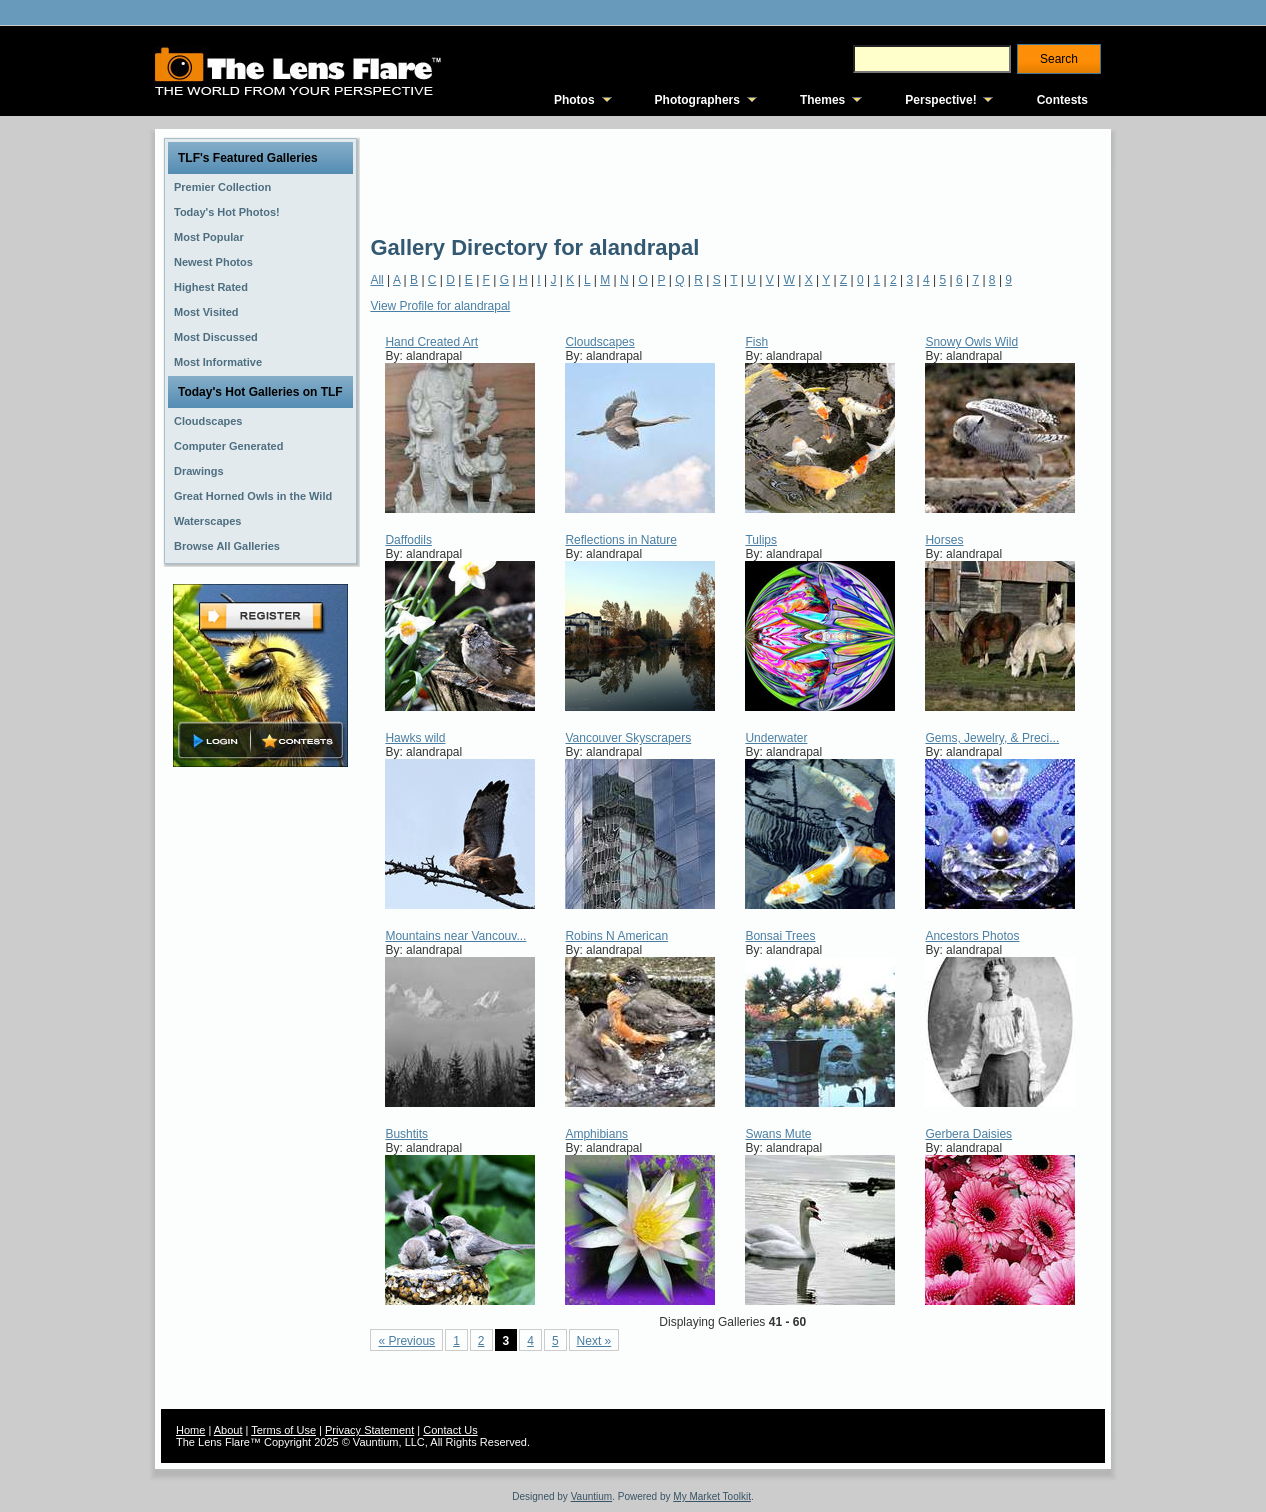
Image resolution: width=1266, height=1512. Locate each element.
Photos (574, 100)
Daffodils (408, 540)
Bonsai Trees (780, 936)
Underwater (776, 738)
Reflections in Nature (620, 540)
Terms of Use (283, 1430)
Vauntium (592, 1496)
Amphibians (596, 1134)
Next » (594, 1341)
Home (190, 1430)
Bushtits (406, 1134)
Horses (944, 540)
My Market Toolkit (712, 1496)
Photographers (697, 100)
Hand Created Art (431, 342)
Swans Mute (778, 1134)
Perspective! (940, 100)
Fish (756, 342)
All (376, 280)
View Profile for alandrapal (440, 306)
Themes (822, 100)
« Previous (406, 1341)
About (228, 1430)
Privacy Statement (369, 1430)
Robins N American (616, 936)
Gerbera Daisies (968, 1134)
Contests (1062, 100)
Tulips (761, 540)
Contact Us (450, 1430)
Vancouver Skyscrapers (628, 738)
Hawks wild (415, 738)
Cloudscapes (599, 342)
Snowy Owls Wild (971, 342)
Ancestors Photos (972, 936)
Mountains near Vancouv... (455, 936)
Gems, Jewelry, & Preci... (992, 738)
